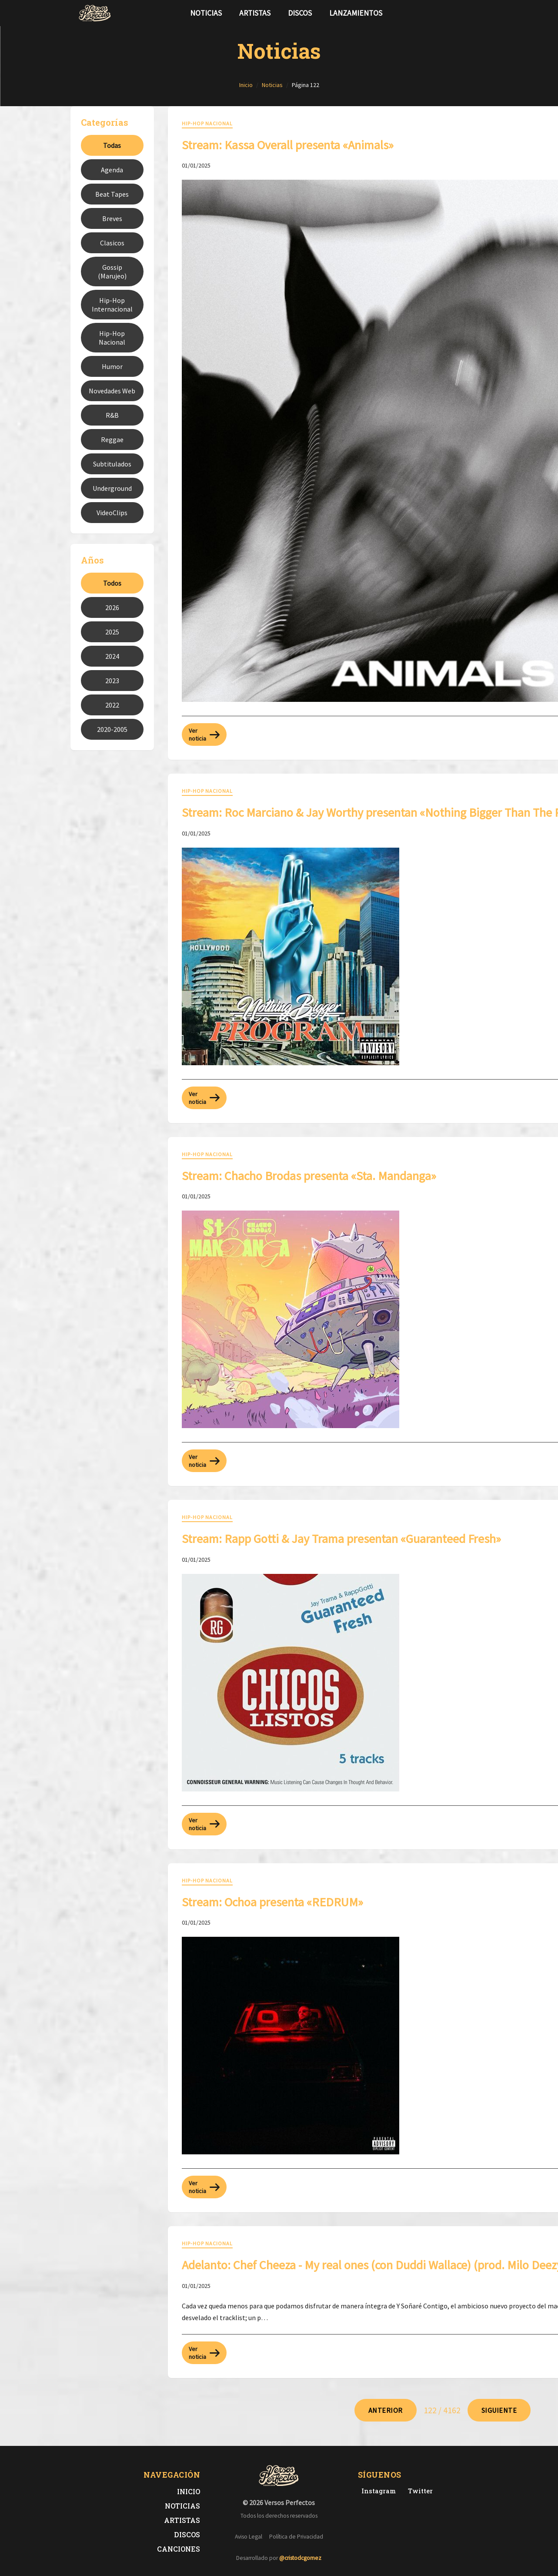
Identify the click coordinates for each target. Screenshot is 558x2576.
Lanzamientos (355, 13)
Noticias (206, 13)
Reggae (112, 439)
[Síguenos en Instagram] (477, 13)
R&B (112, 415)
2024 (112, 656)
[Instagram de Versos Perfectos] (377, 2491)
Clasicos (112, 242)
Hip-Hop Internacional (112, 304)
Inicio (188, 2491)
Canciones (178, 2548)
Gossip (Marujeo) (112, 271)
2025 (112, 631)
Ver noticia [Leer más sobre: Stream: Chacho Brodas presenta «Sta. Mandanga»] (204, 1461)
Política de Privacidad (296, 2536)
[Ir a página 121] (385, 2410)
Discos (300, 13)
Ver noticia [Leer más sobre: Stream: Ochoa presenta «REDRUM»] (204, 2187)
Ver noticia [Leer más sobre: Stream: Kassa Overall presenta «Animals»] (204, 734)
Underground (112, 488)
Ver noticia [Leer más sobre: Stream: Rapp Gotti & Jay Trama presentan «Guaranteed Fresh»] (204, 1824)
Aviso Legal (248, 2536)
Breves (112, 218)
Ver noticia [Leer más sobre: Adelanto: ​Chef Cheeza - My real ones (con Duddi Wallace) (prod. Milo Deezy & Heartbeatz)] (204, 2353)
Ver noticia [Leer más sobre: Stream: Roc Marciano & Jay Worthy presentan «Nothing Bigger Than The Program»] (204, 1098)
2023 (112, 680)
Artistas (255, 13)
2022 (112, 705)
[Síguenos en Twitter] (463, 13)
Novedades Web (112, 390)
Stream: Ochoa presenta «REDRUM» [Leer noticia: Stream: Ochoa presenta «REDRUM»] (272, 1902)
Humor (112, 366)
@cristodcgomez (300, 2558)
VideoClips (112, 512)
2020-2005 (112, 729)
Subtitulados (112, 464)
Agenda (112, 169)
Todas (112, 145)
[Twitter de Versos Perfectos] (418, 2491)
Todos (112, 583)
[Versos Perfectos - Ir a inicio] (94, 13)
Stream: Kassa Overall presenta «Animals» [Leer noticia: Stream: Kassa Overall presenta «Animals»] (288, 145)
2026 (112, 607)
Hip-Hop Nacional (112, 337)
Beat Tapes (112, 194)
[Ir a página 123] (499, 2410)
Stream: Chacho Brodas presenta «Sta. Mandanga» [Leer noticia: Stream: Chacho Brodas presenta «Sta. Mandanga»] (309, 1176)
